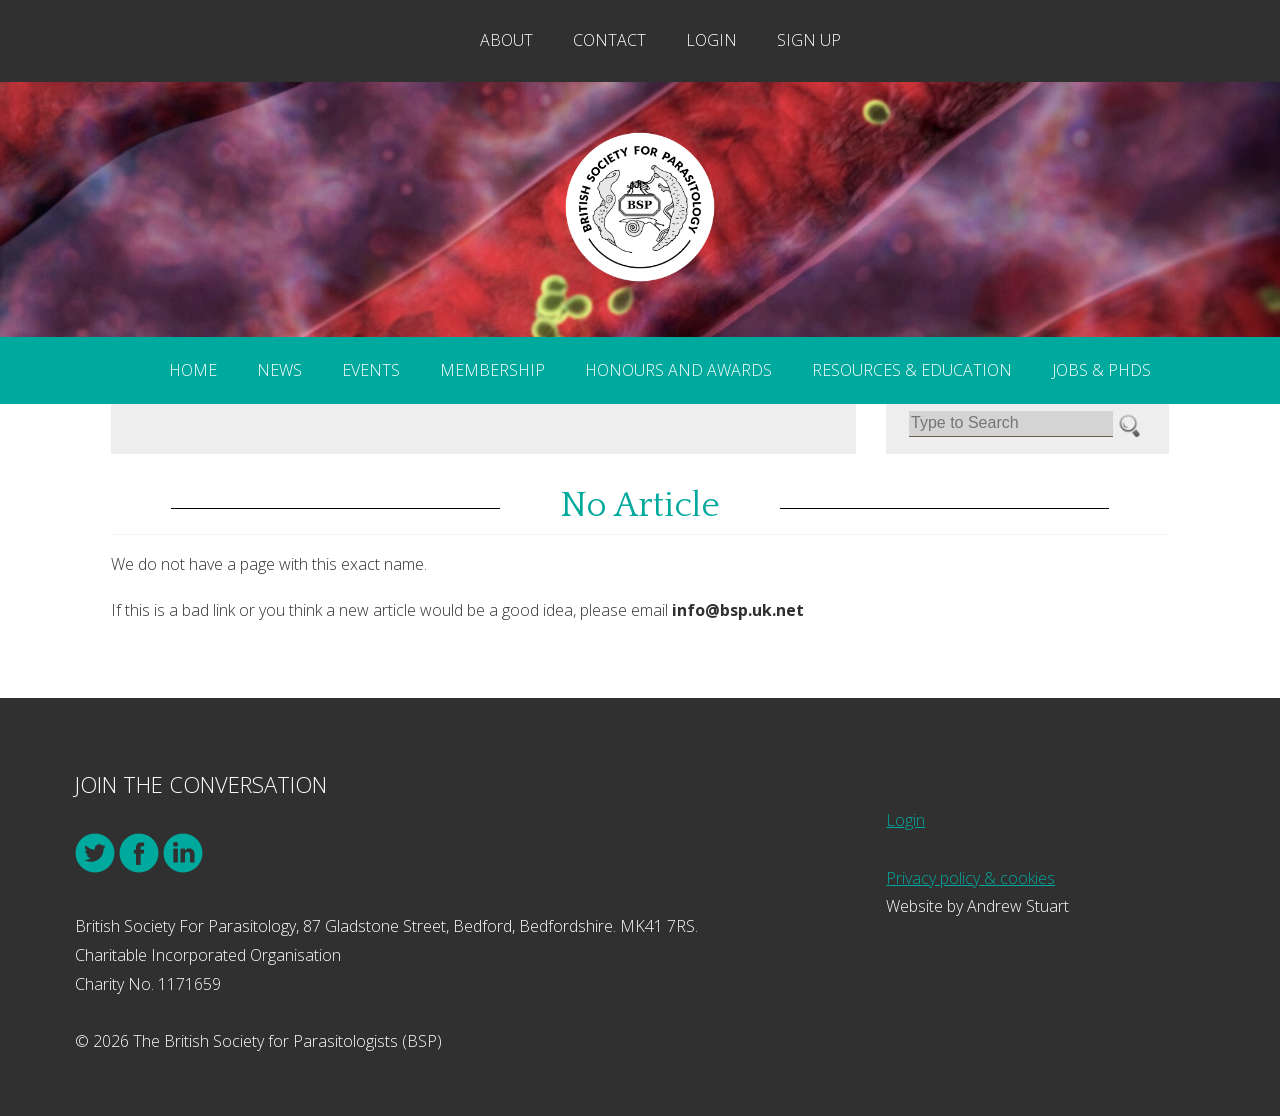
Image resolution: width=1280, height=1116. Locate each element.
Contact (609, 40)
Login (711, 40)
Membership (492, 370)
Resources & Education (912, 370)
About (506, 40)
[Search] (1011, 423)
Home (193, 370)
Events (371, 370)
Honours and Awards (678, 370)
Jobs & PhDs (1101, 370)
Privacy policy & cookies (970, 878)
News (279, 370)
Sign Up (809, 40)
